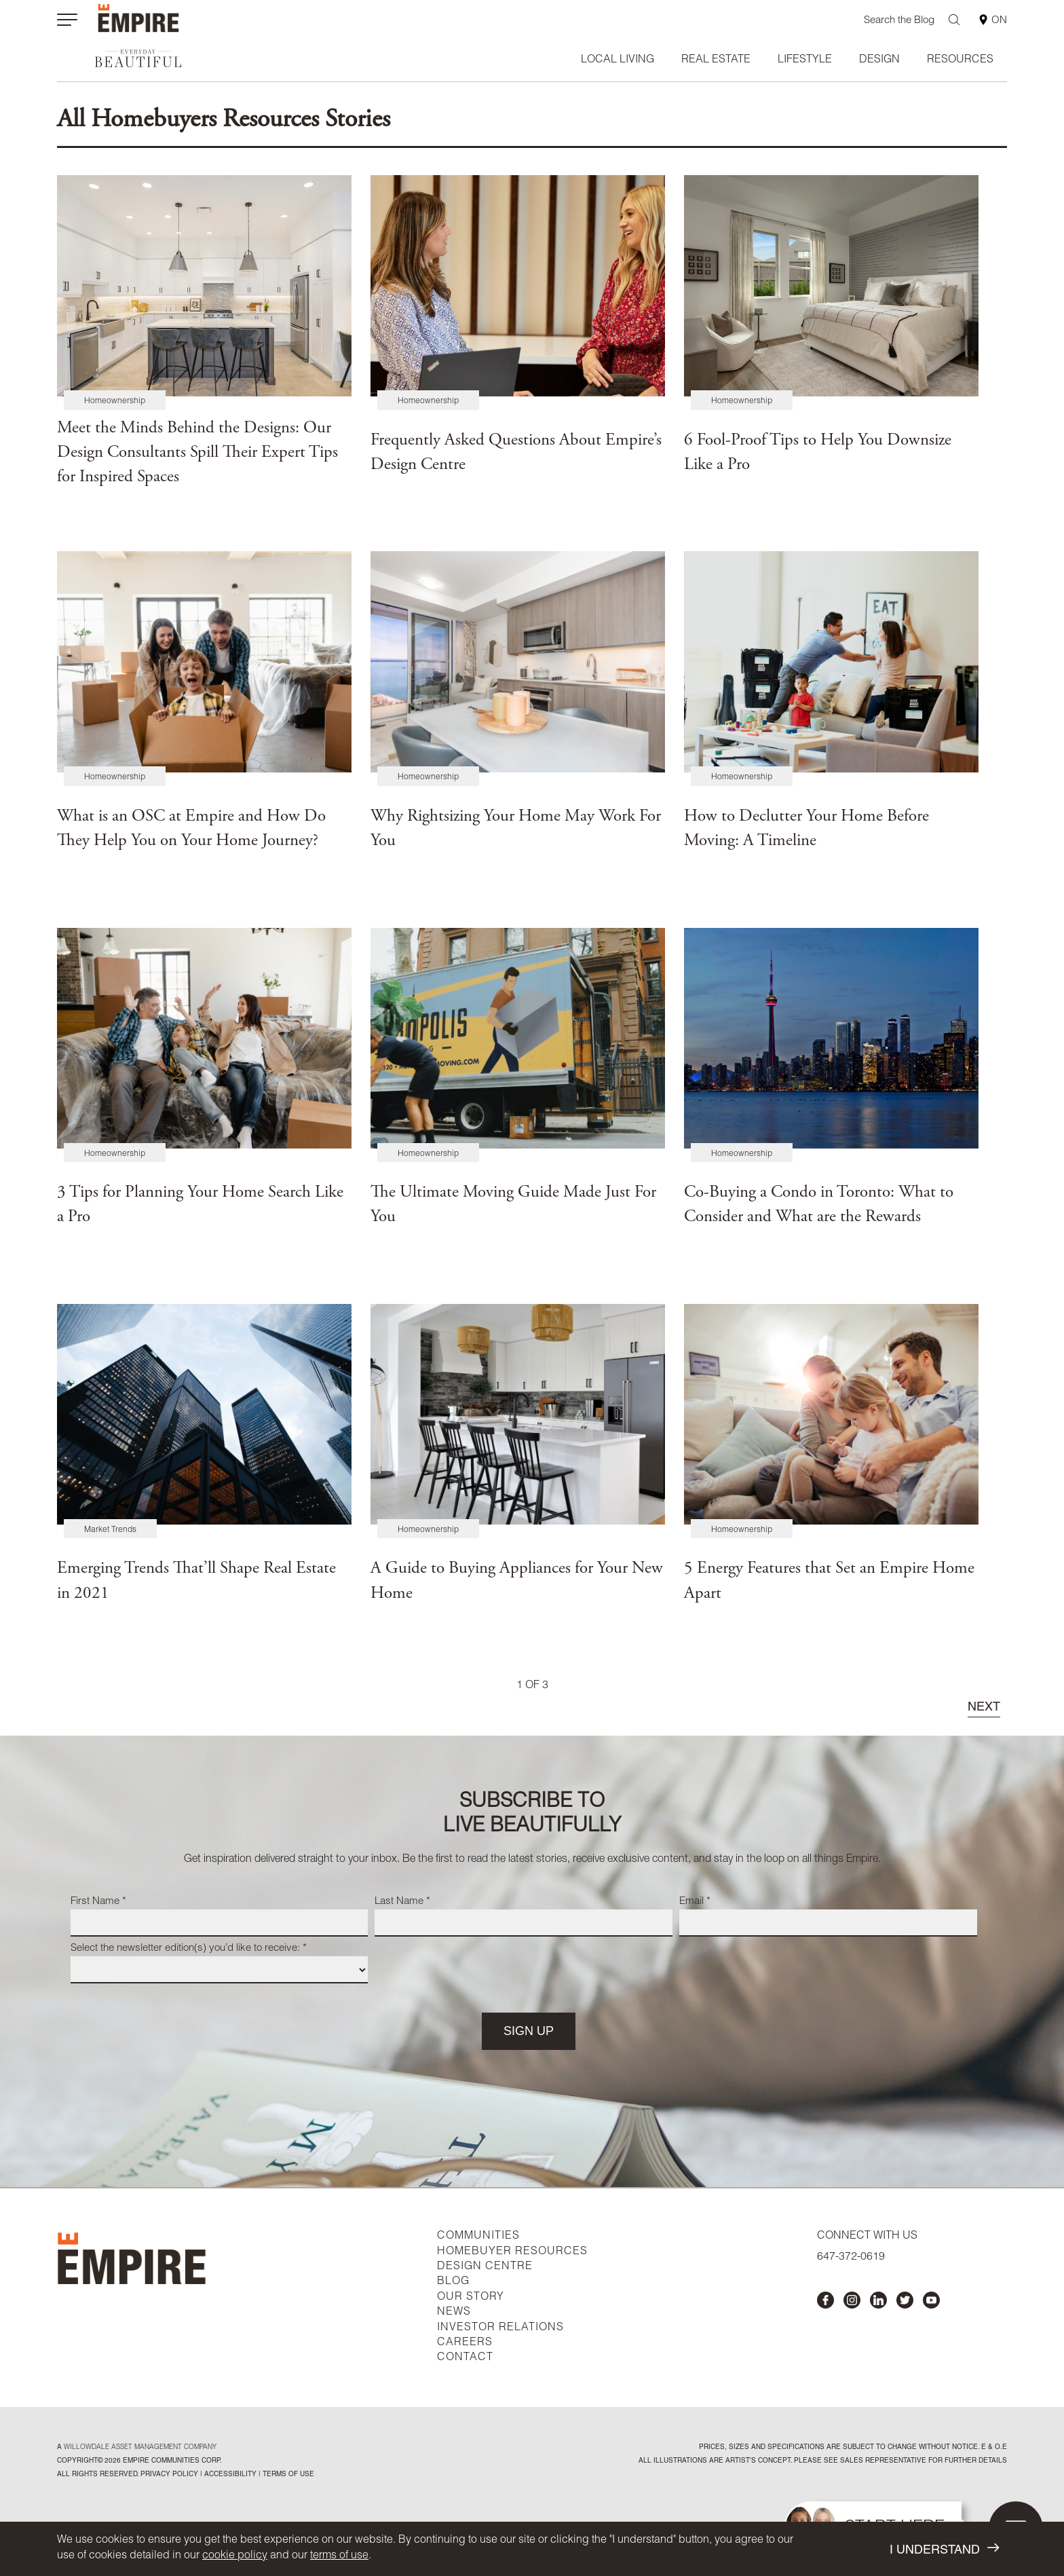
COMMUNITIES (478, 2236)
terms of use (339, 2556)
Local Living (617, 60)
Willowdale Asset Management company (140, 2447)
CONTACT (465, 2358)
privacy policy (169, 2474)
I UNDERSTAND (944, 2549)
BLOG (453, 2282)
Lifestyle (805, 60)
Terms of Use (287, 2474)
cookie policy (234, 2556)
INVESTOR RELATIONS (500, 2328)
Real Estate (715, 60)
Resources (960, 60)
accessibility (229, 2474)
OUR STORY (470, 2297)
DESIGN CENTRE (485, 2267)
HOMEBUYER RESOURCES (512, 2252)
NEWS (454, 2312)
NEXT (984, 1708)
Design (879, 60)
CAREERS (465, 2343)
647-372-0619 (851, 2257)
